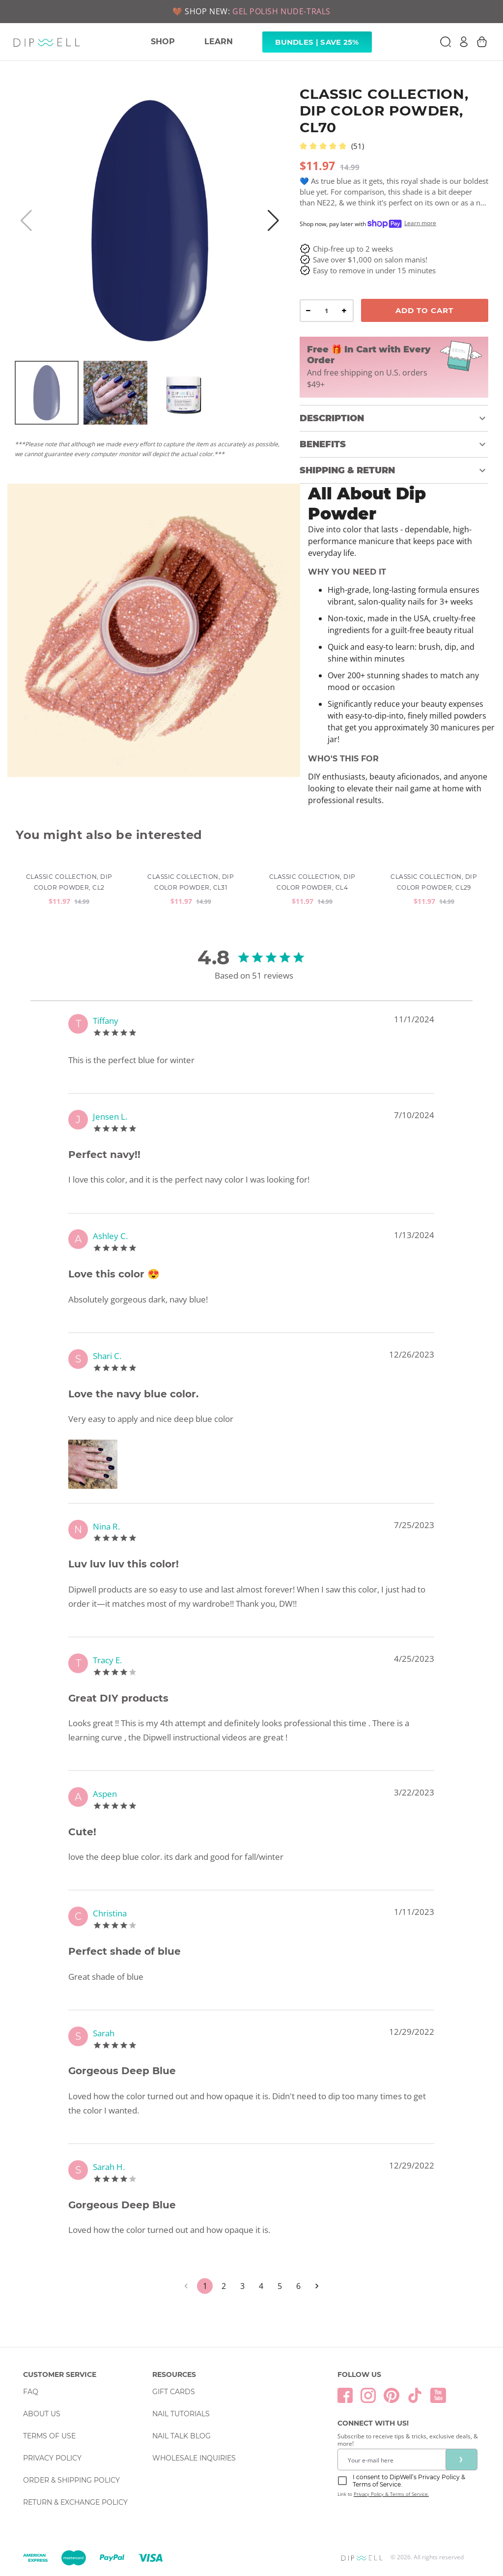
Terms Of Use (49, 2435)
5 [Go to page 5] (279, 2286)
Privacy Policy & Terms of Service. (391, 2493)
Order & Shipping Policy (71, 2480)
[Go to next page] (317, 2286)
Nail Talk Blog (181, 2435)
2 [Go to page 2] (223, 2286)
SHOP (163, 41)
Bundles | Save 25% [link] (317, 42)
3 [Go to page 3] (242, 2286)
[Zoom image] (95, 1464)
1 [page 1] (205, 2286)
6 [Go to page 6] (298, 2286)
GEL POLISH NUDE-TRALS (281, 11)
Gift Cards (173, 2391)
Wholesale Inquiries (194, 2458)
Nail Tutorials (181, 2413)
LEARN (218, 41)
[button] (394, 418)
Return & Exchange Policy (75, 2502)
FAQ (30, 2391)
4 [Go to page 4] (261, 2286)
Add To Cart (424, 310)
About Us (41, 2413)
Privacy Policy (52, 2458)
